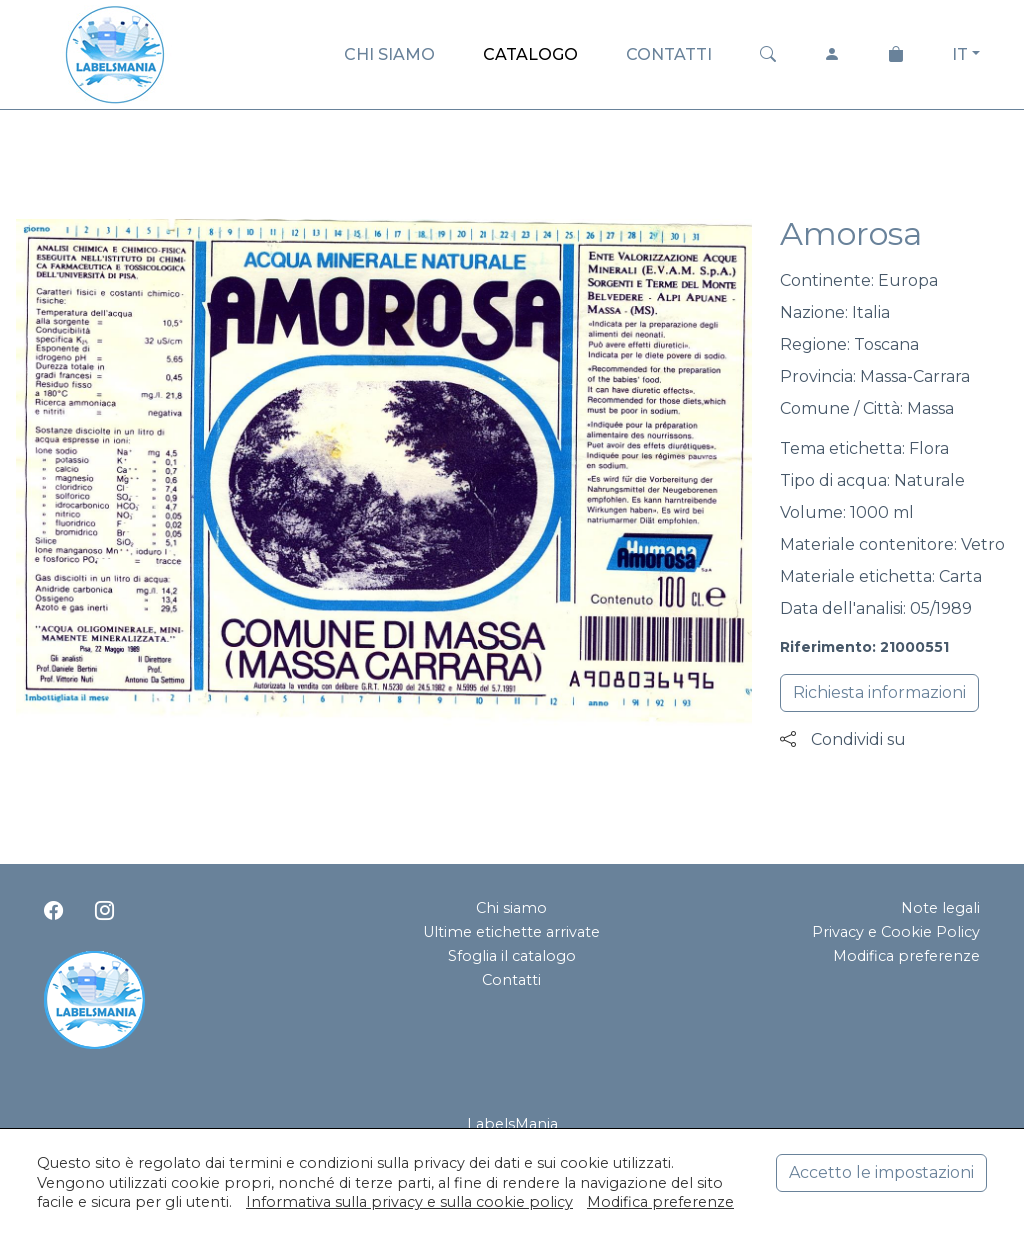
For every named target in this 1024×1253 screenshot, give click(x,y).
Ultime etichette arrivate (511, 932)
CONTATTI (669, 54)
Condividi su (843, 739)
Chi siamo (511, 908)
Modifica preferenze (906, 956)
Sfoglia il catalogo (512, 956)
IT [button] (960, 54)
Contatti (511, 980)
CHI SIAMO (389, 54)
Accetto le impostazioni (881, 1172)
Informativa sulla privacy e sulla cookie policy (409, 1202)
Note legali (940, 908)
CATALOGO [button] (530, 54)
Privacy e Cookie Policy (896, 932)
